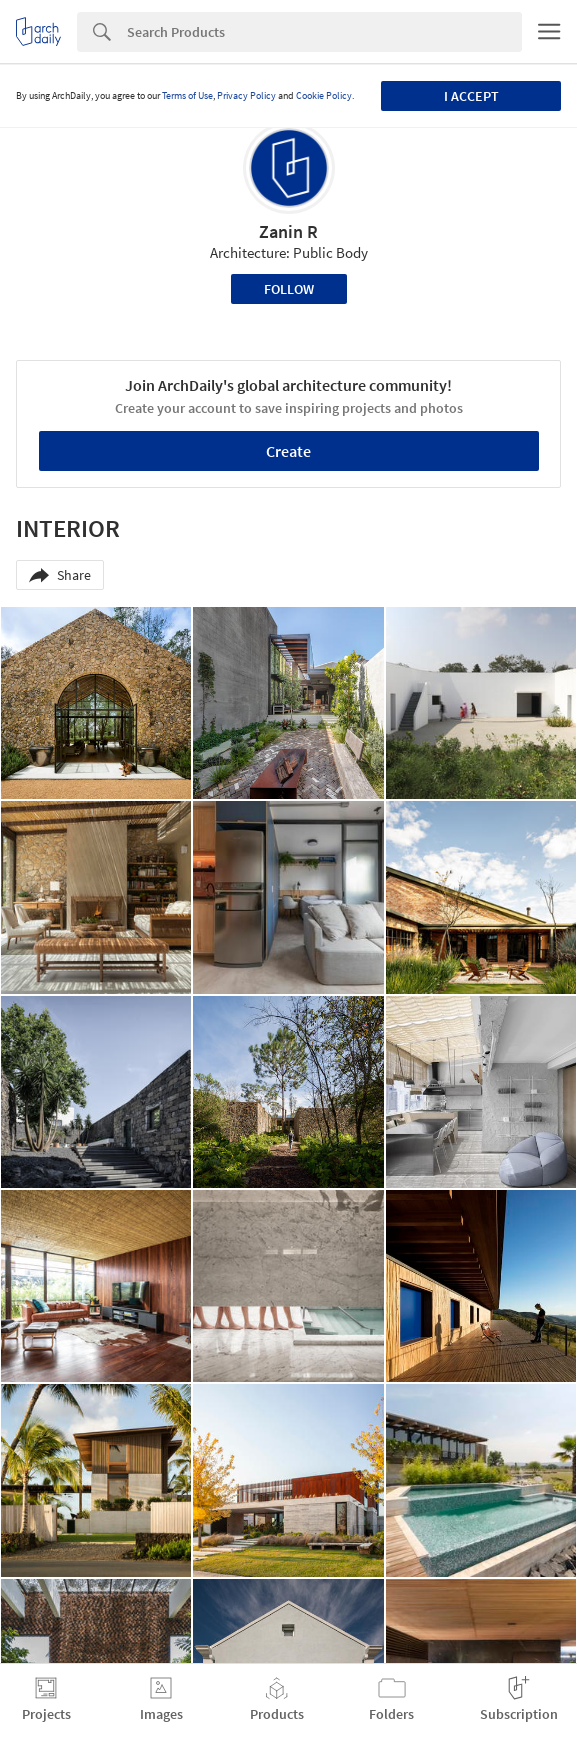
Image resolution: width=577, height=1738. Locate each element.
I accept (471, 96)
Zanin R (288, 231)
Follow (289, 289)
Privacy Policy (246, 95)
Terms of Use (187, 95)
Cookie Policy (324, 95)
